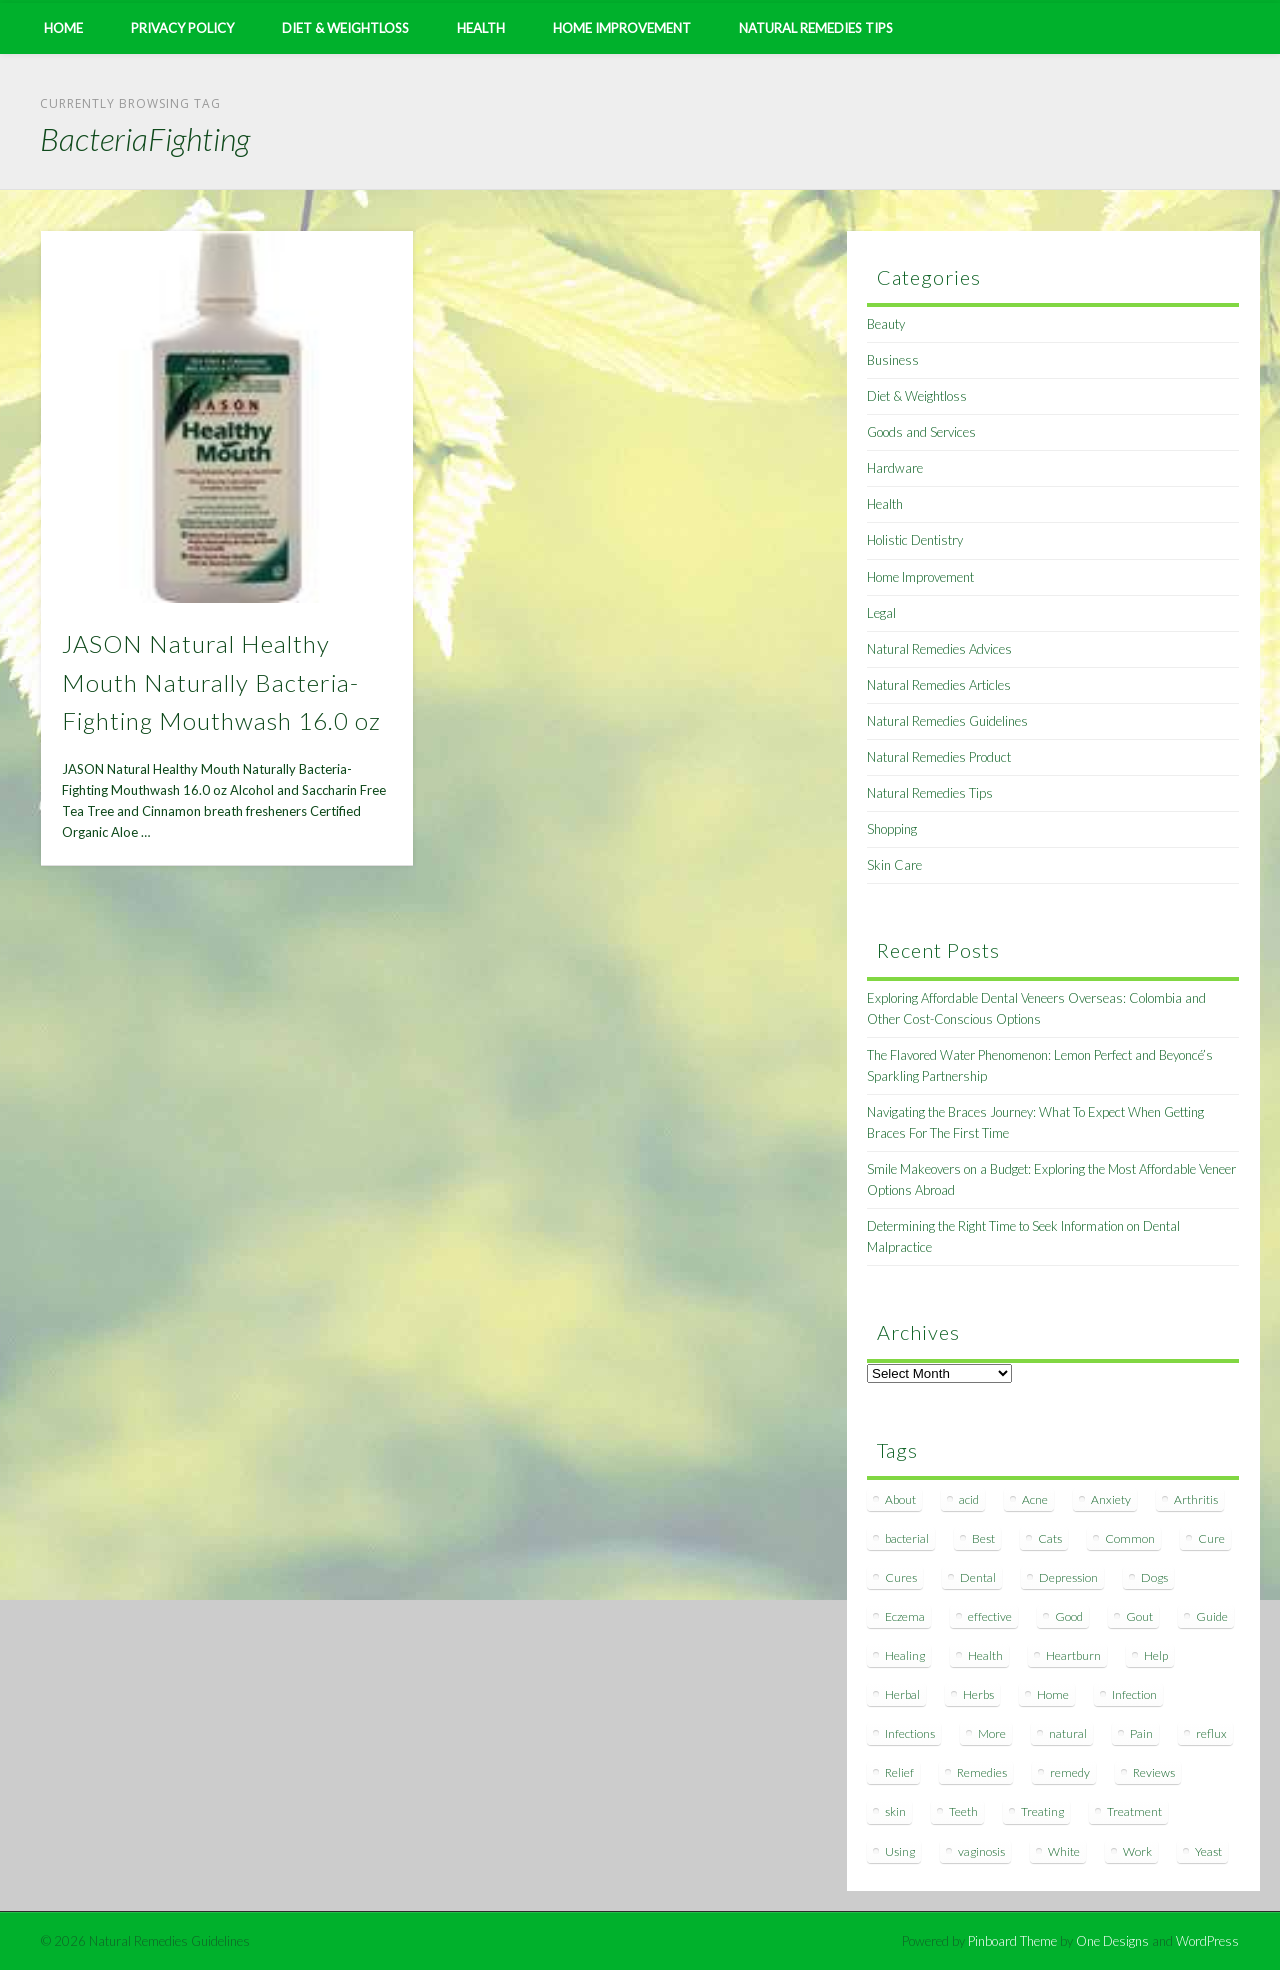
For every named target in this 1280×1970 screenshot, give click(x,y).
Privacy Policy (182, 28)
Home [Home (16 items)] (1053, 1694)
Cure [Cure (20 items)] (1211, 1538)
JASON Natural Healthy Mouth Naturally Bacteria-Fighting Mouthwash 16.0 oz (221, 682)
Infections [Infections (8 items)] (910, 1733)
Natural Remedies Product (939, 757)
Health (481, 28)
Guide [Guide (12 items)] (1212, 1616)
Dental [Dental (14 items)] (978, 1577)
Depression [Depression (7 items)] (1068, 1577)
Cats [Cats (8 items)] (1050, 1538)
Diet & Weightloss (345, 28)
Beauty (886, 324)
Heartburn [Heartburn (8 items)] (1073, 1655)
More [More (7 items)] (992, 1733)
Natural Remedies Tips (816, 28)
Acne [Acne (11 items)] (1035, 1499)
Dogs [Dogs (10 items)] (1154, 1577)
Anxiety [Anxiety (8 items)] (1111, 1499)
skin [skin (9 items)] (895, 1811)
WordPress (1207, 1941)
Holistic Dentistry (915, 540)
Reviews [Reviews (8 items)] (1154, 1772)
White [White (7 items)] (1064, 1851)
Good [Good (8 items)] (1069, 1616)
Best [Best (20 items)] (983, 1538)
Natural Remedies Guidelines (947, 721)
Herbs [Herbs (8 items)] (978, 1694)
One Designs (1112, 1941)
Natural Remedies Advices (939, 649)
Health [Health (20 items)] (985, 1655)
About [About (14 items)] (900, 1499)
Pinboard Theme (1012, 1941)
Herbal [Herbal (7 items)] (902, 1694)
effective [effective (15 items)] (990, 1616)
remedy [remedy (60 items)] (1070, 1772)
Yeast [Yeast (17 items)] (1208, 1851)
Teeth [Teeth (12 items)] (963, 1811)
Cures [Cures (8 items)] (901, 1577)
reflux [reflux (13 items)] (1211, 1733)
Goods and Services (921, 432)
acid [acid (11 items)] (969, 1499)
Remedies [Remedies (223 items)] (982, 1772)
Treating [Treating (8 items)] (1042, 1811)
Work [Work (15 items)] (1137, 1851)
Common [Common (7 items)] (1130, 1538)
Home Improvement (622, 28)
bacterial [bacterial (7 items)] (907, 1538)
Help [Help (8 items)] (1156, 1655)
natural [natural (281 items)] (1068, 1733)
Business (893, 360)
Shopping (892, 829)
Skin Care (894, 865)
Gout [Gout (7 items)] (1139, 1616)
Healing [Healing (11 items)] (905, 1655)
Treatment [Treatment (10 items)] (1134, 1811)
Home (63, 28)
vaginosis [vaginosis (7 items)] (981, 1851)
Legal (881, 613)
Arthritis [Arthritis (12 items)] (1196, 1499)
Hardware (895, 468)
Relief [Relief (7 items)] (899, 1772)
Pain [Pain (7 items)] (1141, 1733)
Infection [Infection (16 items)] (1134, 1694)
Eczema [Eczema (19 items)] (905, 1616)
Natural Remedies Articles (939, 685)
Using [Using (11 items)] (900, 1851)
